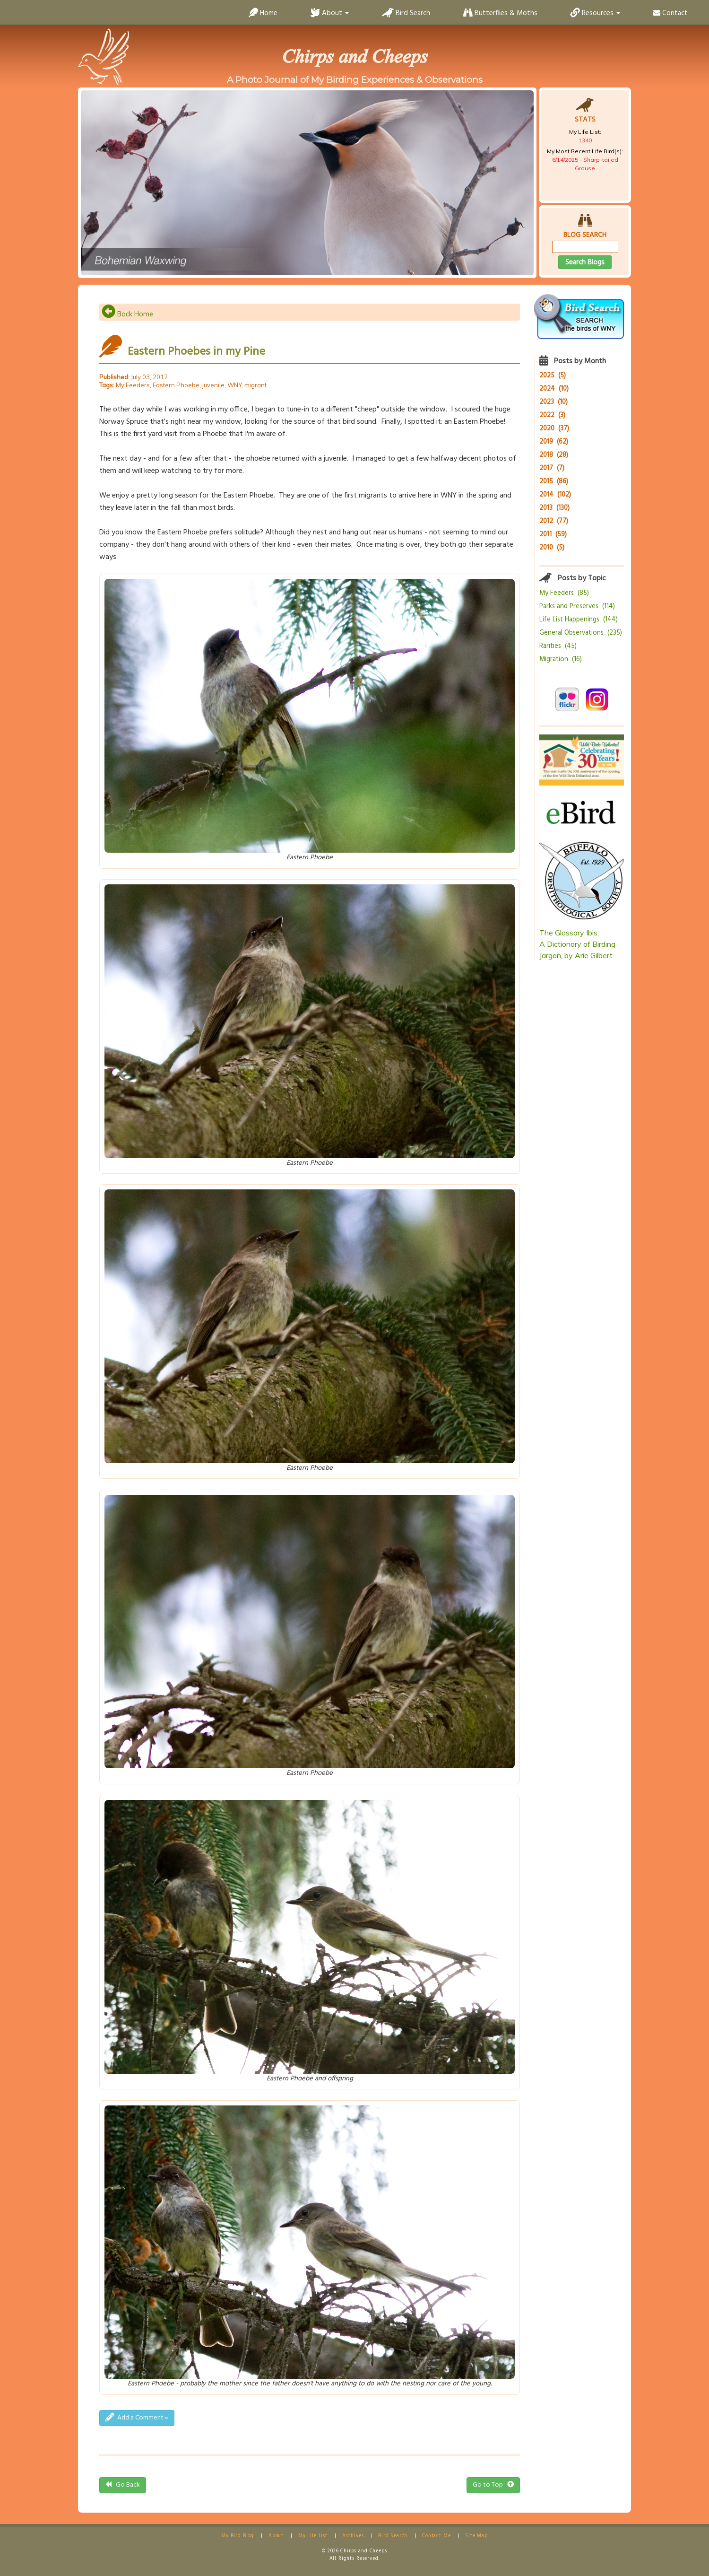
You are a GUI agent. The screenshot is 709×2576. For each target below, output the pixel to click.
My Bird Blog (237, 2536)
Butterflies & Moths (500, 13)
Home (263, 13)
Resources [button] (595, 13)
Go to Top (493, 2485)
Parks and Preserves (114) (577, 606)
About (276, 2536)
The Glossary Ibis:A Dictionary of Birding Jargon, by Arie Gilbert (577, 944)
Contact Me (436, 2536)
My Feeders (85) (564, 593)
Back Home (127, 314)
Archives (353, 2536)
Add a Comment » (136, 2417)
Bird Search (406, 13)
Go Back (122, 2485)
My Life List (313, 2536)
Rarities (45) (558, 646)
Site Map (476, 2536)
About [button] (330, 13)
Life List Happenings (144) (578, 619)
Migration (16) (560, 659)
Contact (670, 13)
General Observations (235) (580, 633)
